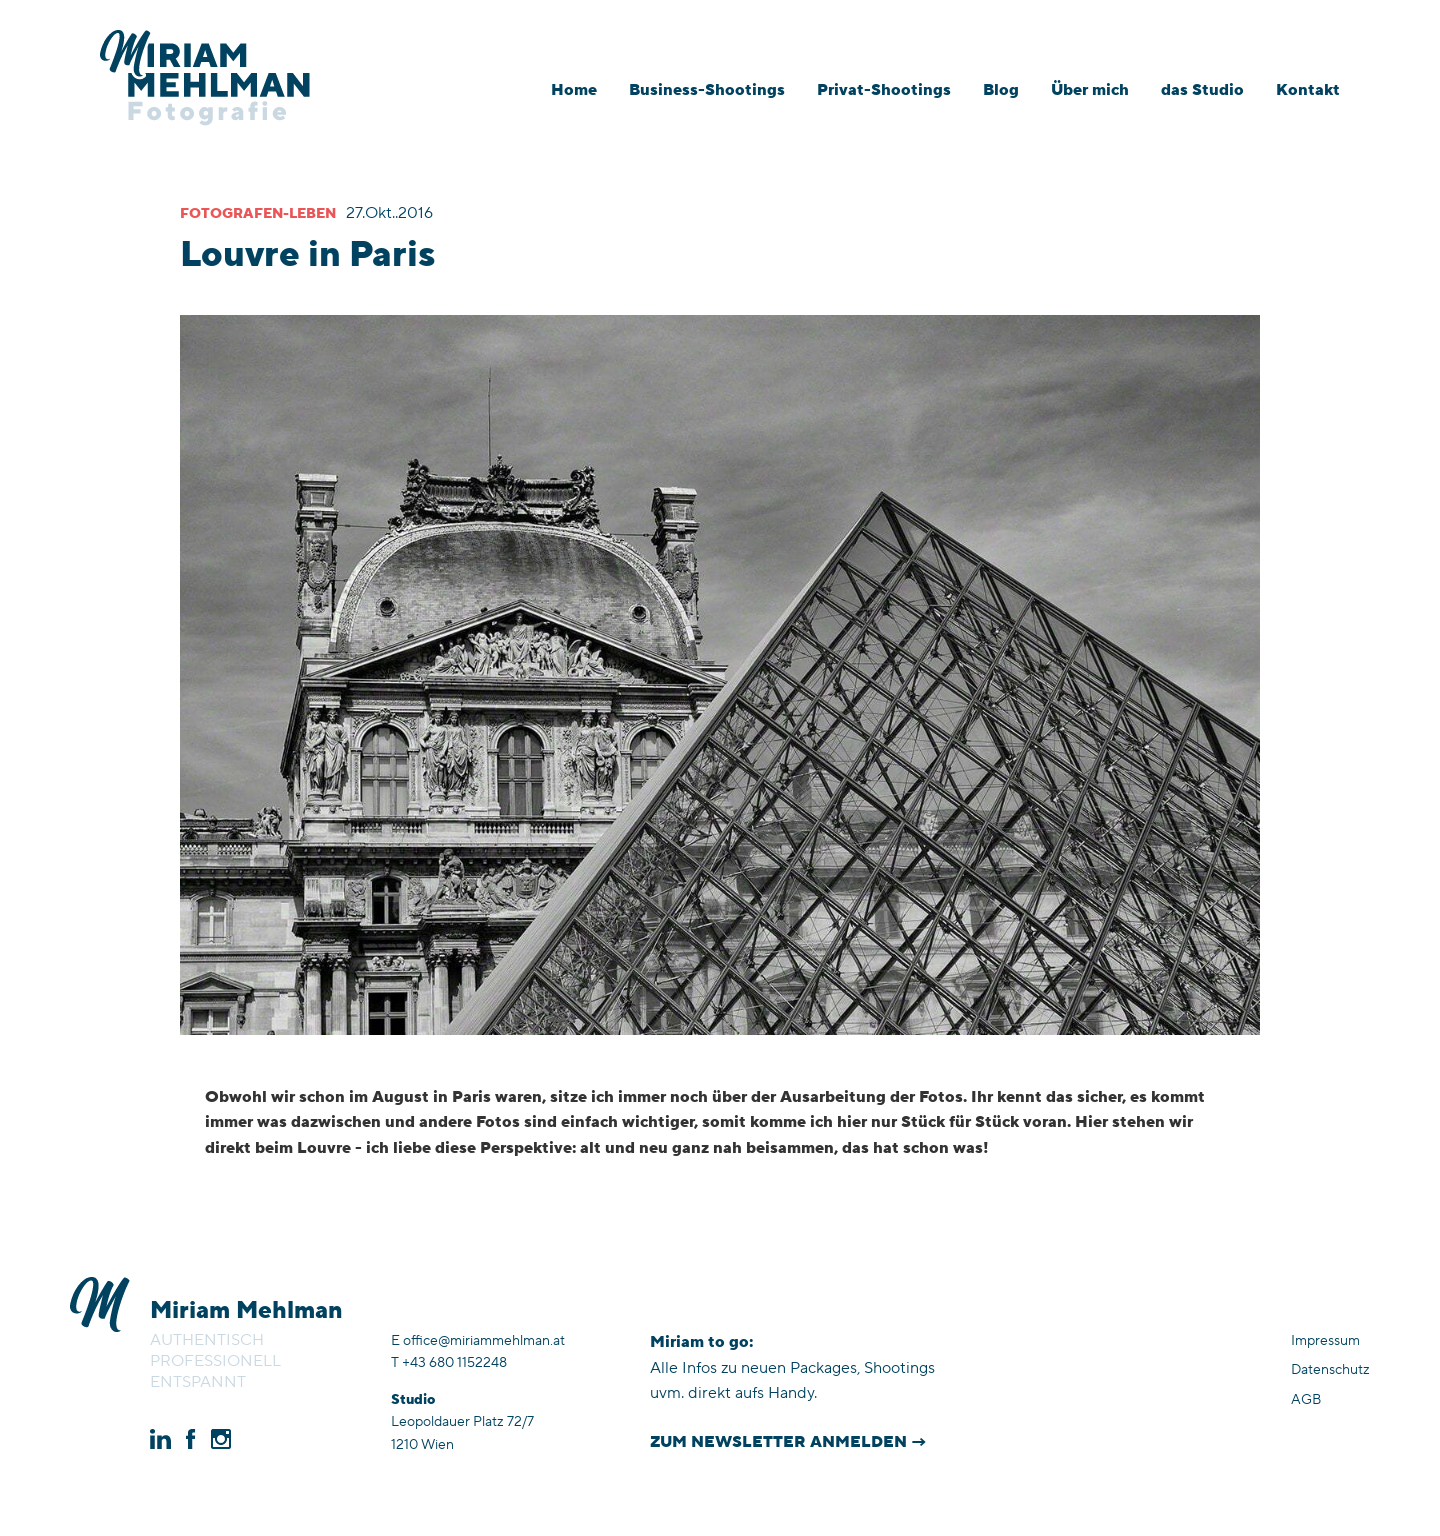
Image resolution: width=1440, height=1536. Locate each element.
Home (574, 90)
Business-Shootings (707, 90)
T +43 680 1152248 (449, 1363)
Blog (1001, 90)
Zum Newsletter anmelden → (788, 1442)
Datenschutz (1330, 1370)
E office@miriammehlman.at (478, 1341)
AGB (1306, 1400)
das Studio (1202, 90)
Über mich (1090, 90)
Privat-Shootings (884, 90)
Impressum (1325, 1341)
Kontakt (1308, 90)
